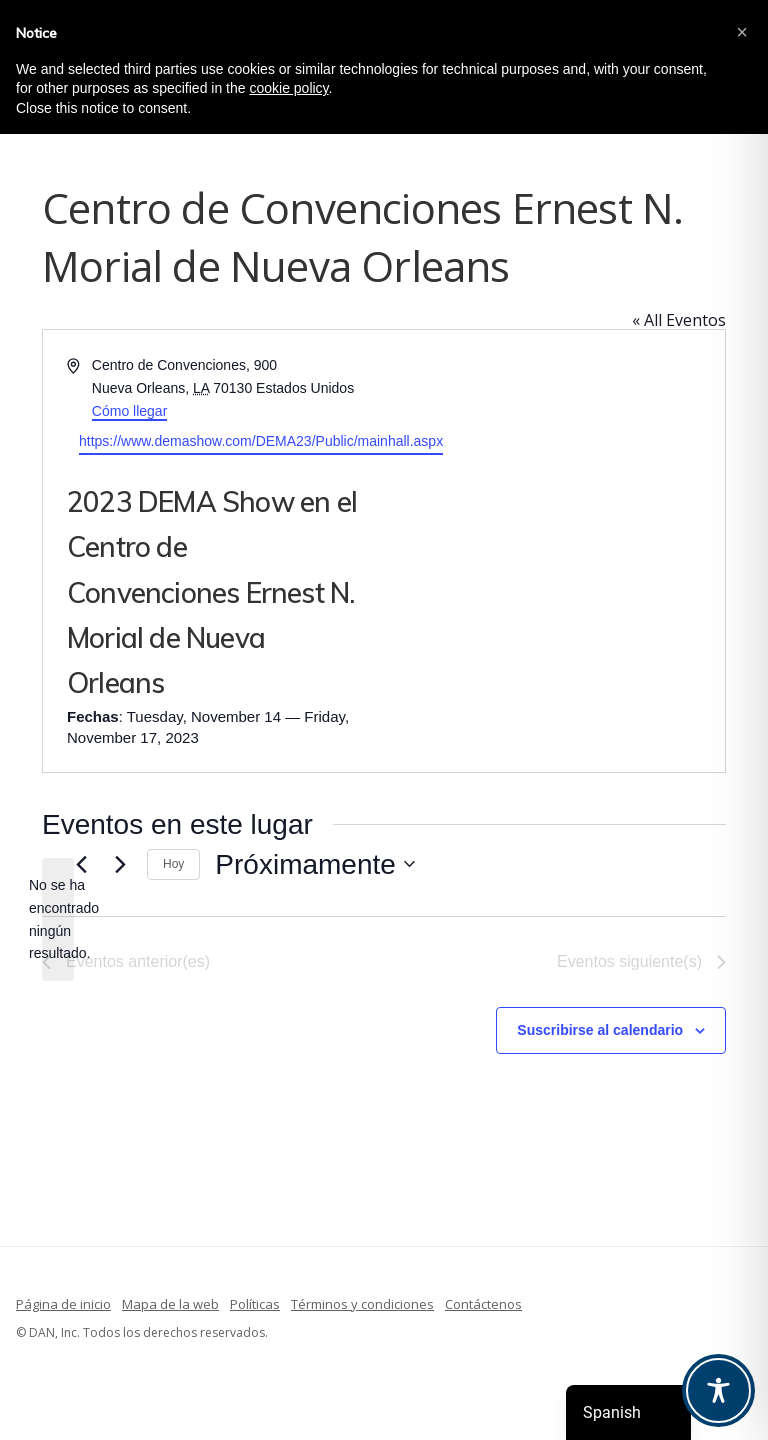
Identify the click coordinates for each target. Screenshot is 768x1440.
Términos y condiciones (362, 1304)
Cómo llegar (129, 411)
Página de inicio (63, 1304)
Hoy (173, 864)
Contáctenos (483, 1304)
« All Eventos (679, 320)
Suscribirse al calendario (600, 1030)
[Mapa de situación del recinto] (553, 550)
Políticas (255, 1304)
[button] (742, 32)
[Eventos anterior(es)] (81, 864)
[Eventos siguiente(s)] (120, 864)
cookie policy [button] (288, 88)
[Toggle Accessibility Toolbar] (718, 1390)
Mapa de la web (170, 1304)
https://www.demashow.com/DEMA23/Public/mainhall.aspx (261, 441)
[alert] (58, 919)
